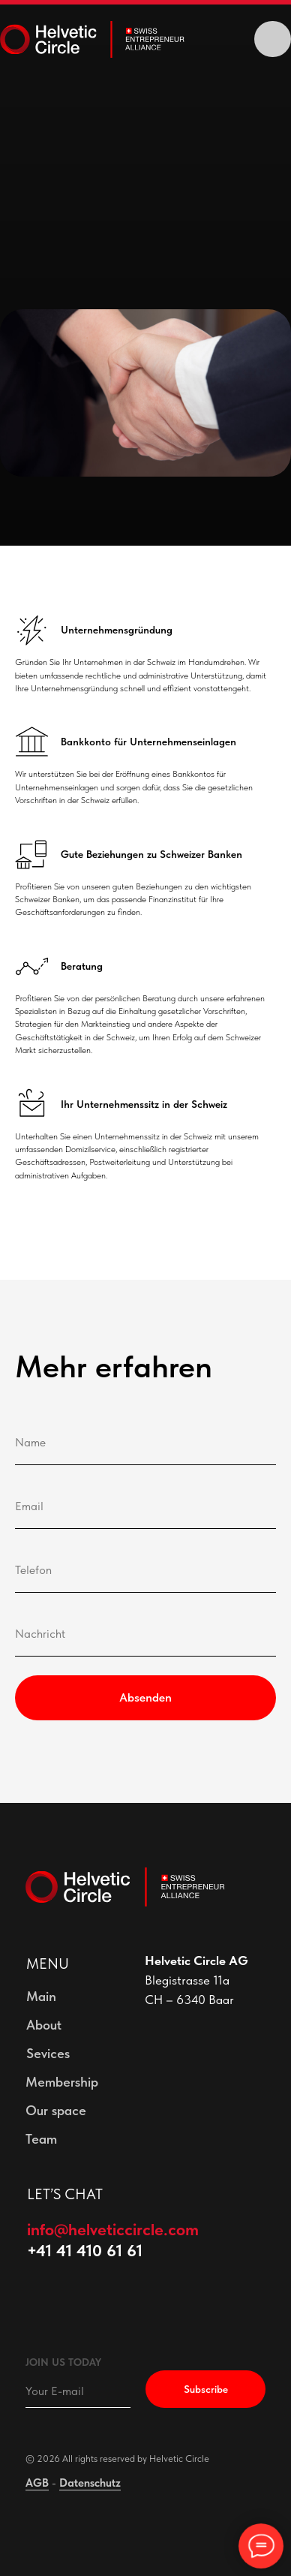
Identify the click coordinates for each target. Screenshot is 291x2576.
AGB (37, 2483)
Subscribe (206, 2389)
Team (41, 2139)
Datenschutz (90, 2483)
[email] (78, 2391)
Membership (62, 2082)
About (44, 2025)
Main (41, 1996)
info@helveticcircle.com (113, 2229)
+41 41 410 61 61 (84, 2250)
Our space (56, 2110)
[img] (272, 39)
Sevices (48, 2053)
